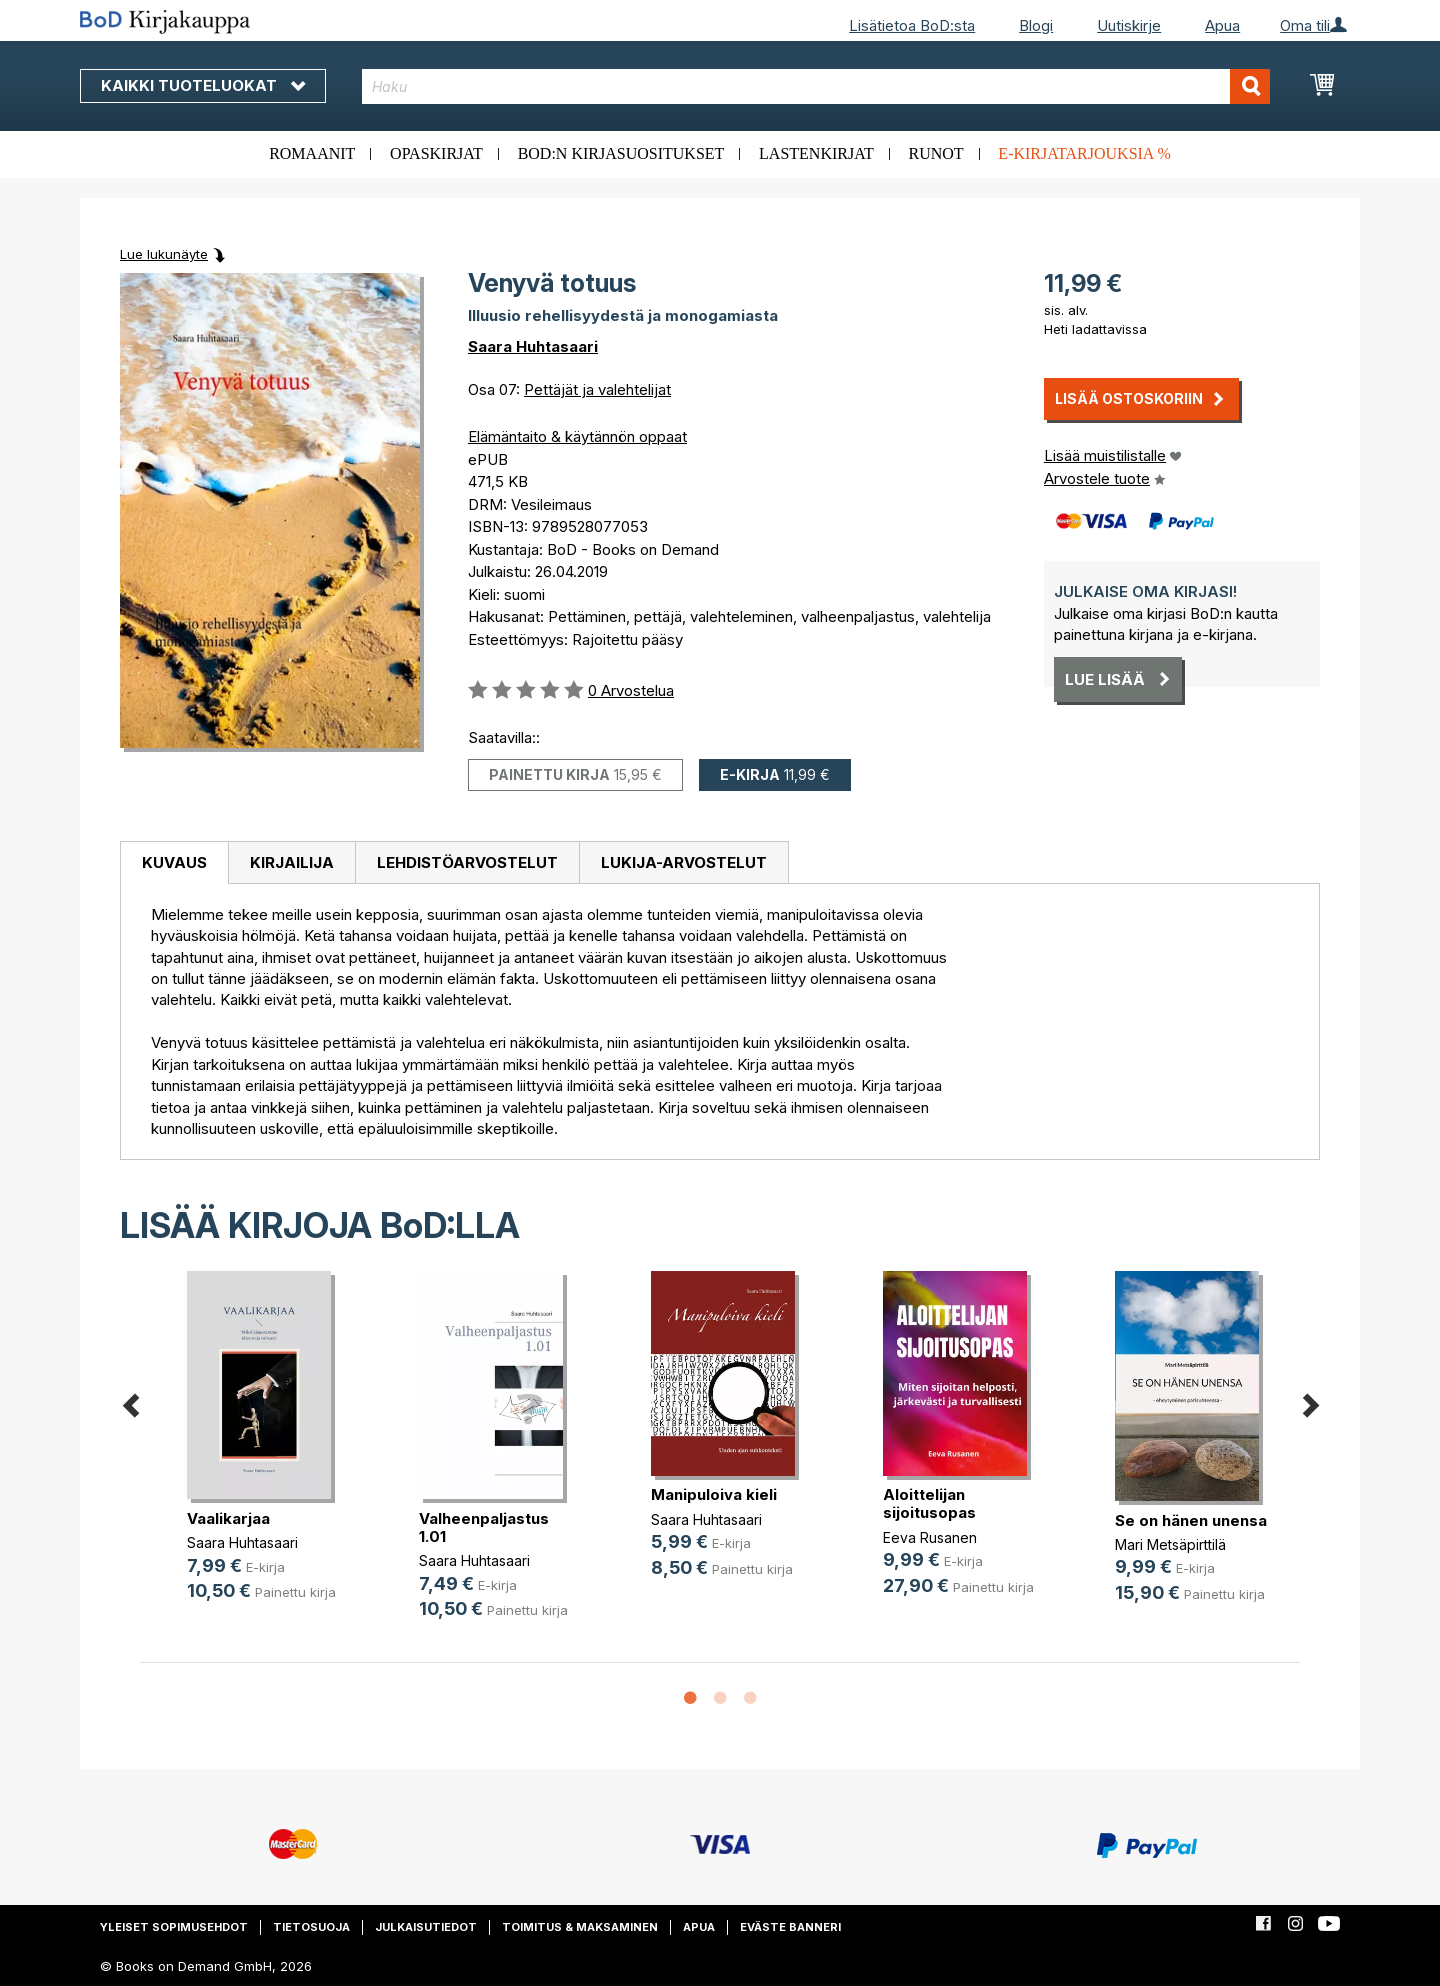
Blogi (1036, 25)
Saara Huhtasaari (533, 346)
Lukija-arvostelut (684, 862)
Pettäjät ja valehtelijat (597, 389)
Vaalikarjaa (228, 1518)
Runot (936, 153)
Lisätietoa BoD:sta (912, 25)
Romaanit (312, 153)
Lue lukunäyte (164, 254)
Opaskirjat (436, 153)
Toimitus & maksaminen (580, 1927)
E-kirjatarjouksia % (1084, 153)
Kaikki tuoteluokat (203, 85)
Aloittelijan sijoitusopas (929, 1503)
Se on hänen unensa (1191, 1520)
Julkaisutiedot (426, 1927)
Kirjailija (292, 862)
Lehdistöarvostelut (467, 862)
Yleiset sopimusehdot (174, 1927)
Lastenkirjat (816, 153)
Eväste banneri (790, 1927)
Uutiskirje (1129, 25)
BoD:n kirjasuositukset (621, 153)
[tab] (174, 863)
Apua (1222, 25)
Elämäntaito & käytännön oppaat (577, 436)
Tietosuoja (311, 1927)
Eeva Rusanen (930, 1537)
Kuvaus (174, 862)
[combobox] (816, 86)
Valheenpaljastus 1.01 (484, 1527)
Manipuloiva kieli (714, 1494)
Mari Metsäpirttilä (1170, 1544)
